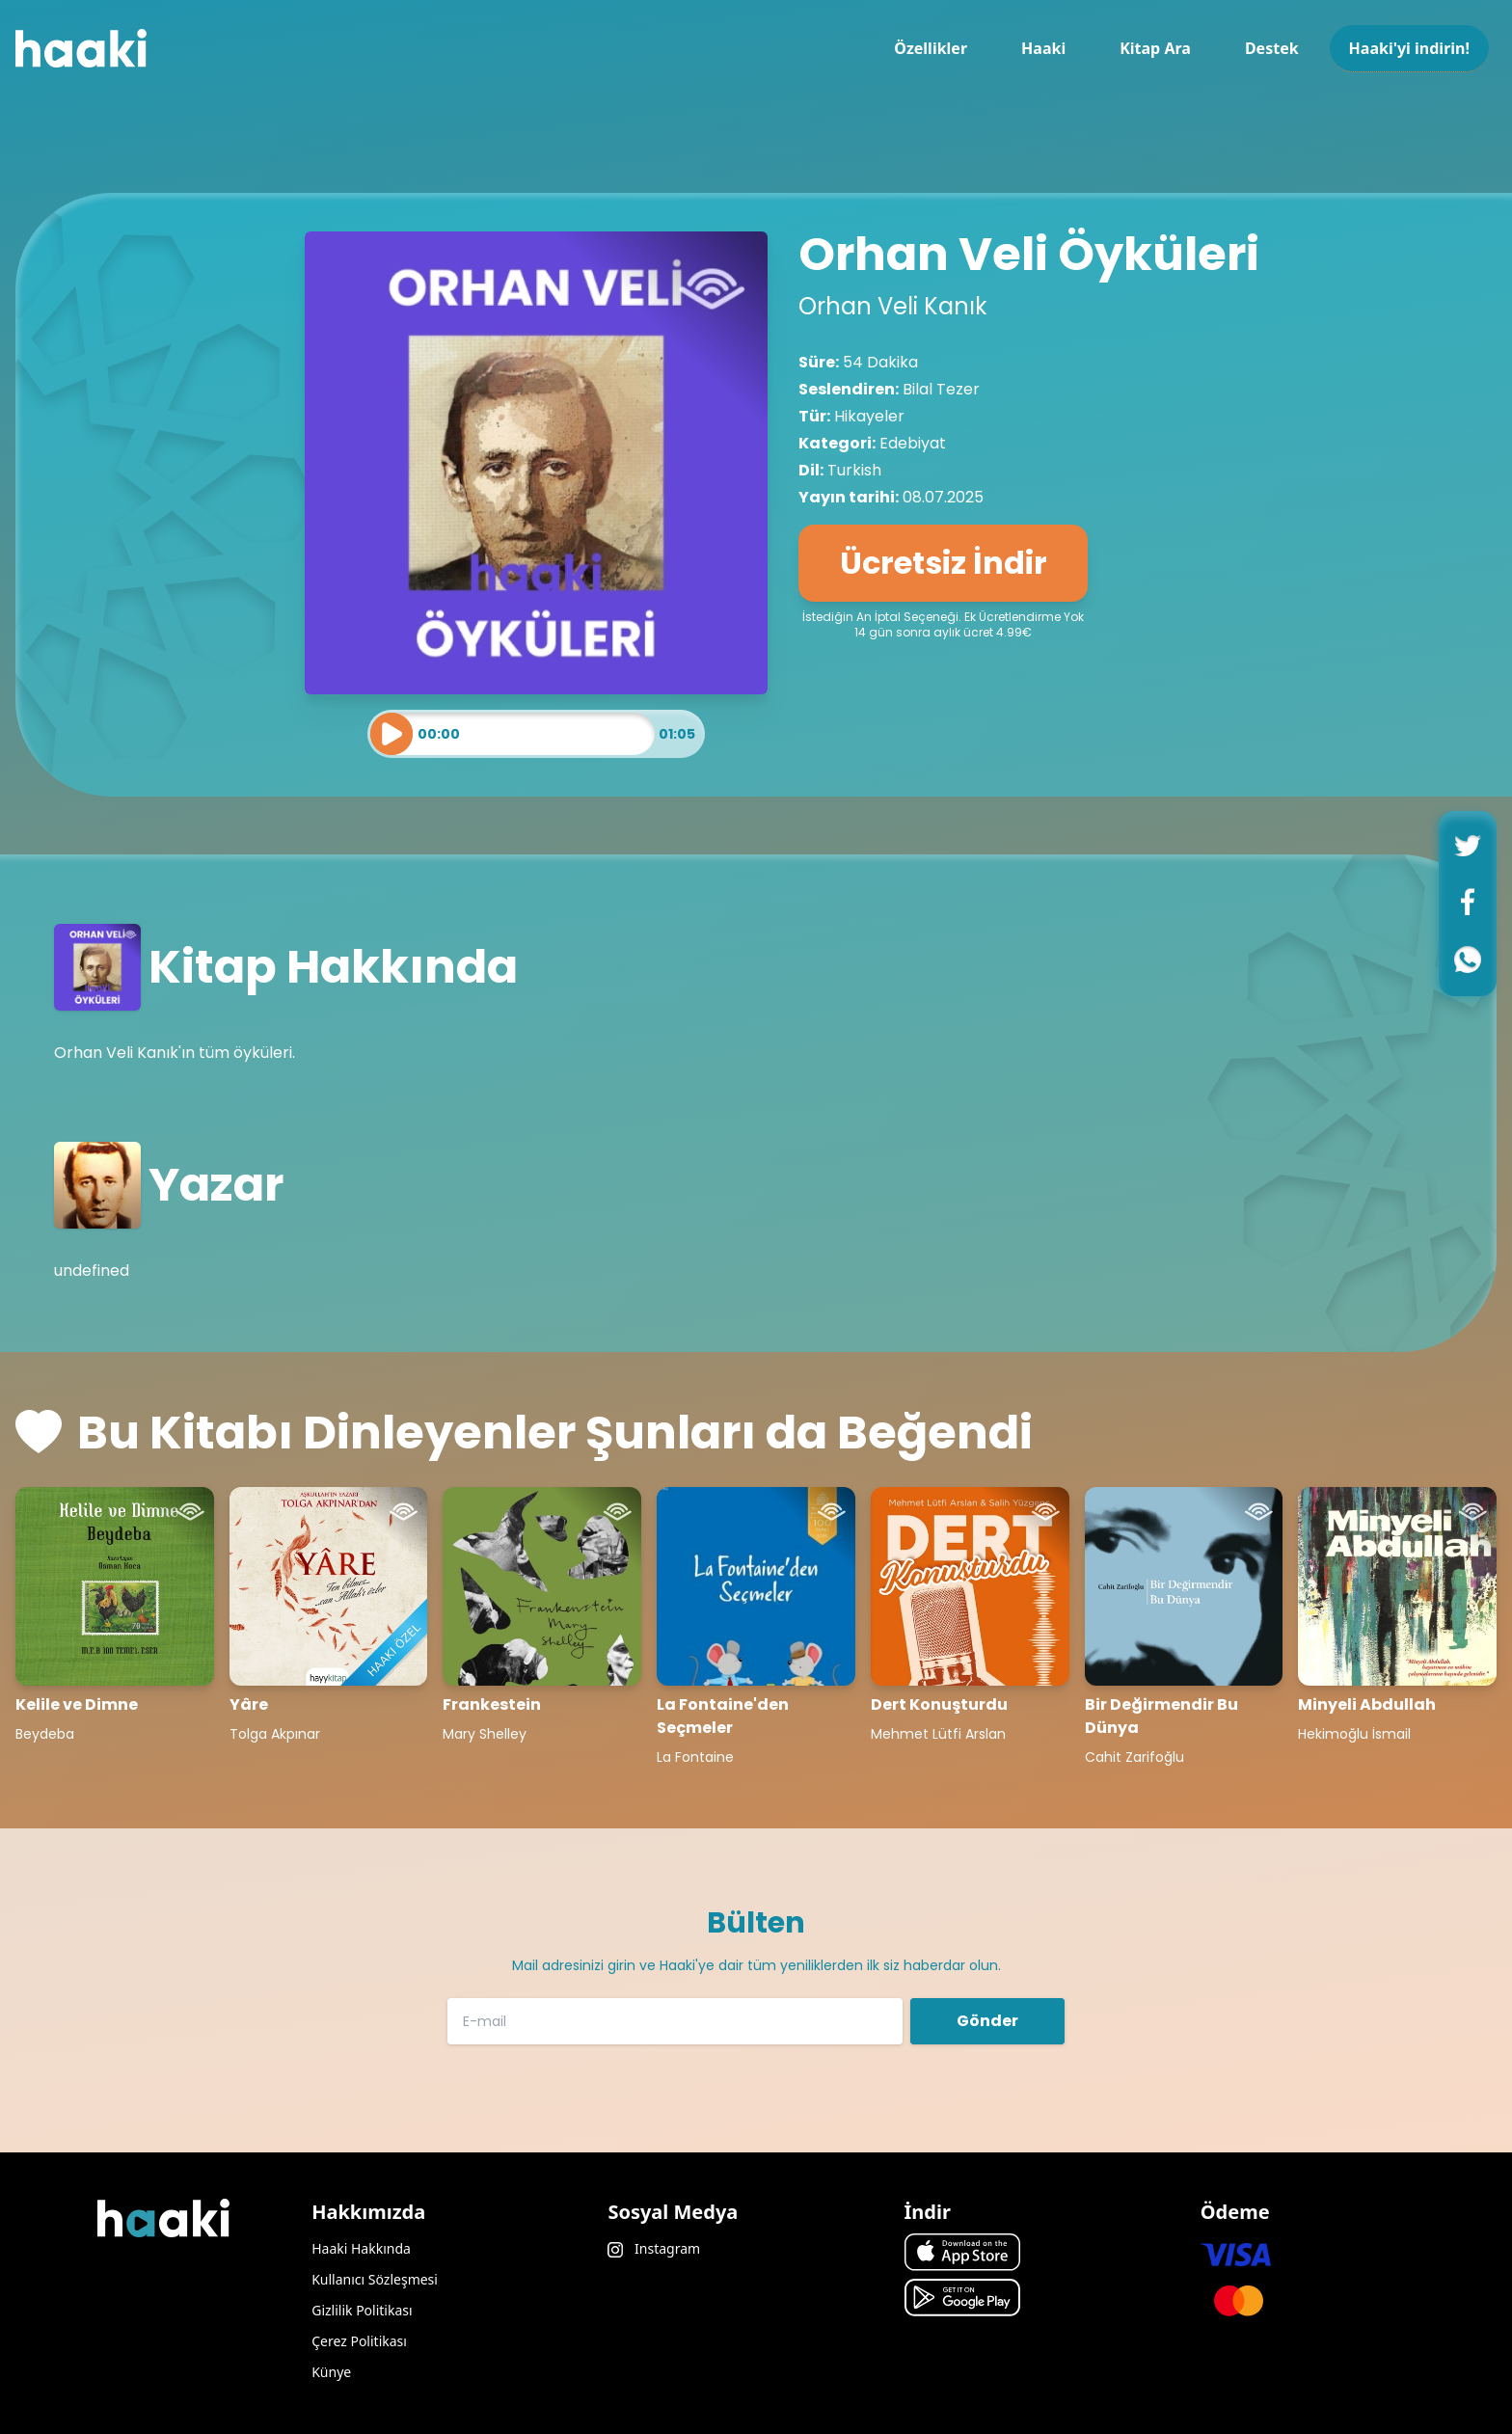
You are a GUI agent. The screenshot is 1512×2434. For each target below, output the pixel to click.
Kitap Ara (1155, 48)
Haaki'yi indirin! (1409, 48)
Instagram (654, 2248)
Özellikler (930, 48)
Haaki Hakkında (361, 2248)
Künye (331, 2372)
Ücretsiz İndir (943, 562)
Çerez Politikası (359, 2341)
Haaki (1043, 48)
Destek (1272, 48)
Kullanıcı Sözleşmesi (374, 2279)
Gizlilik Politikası (361, 2310)
